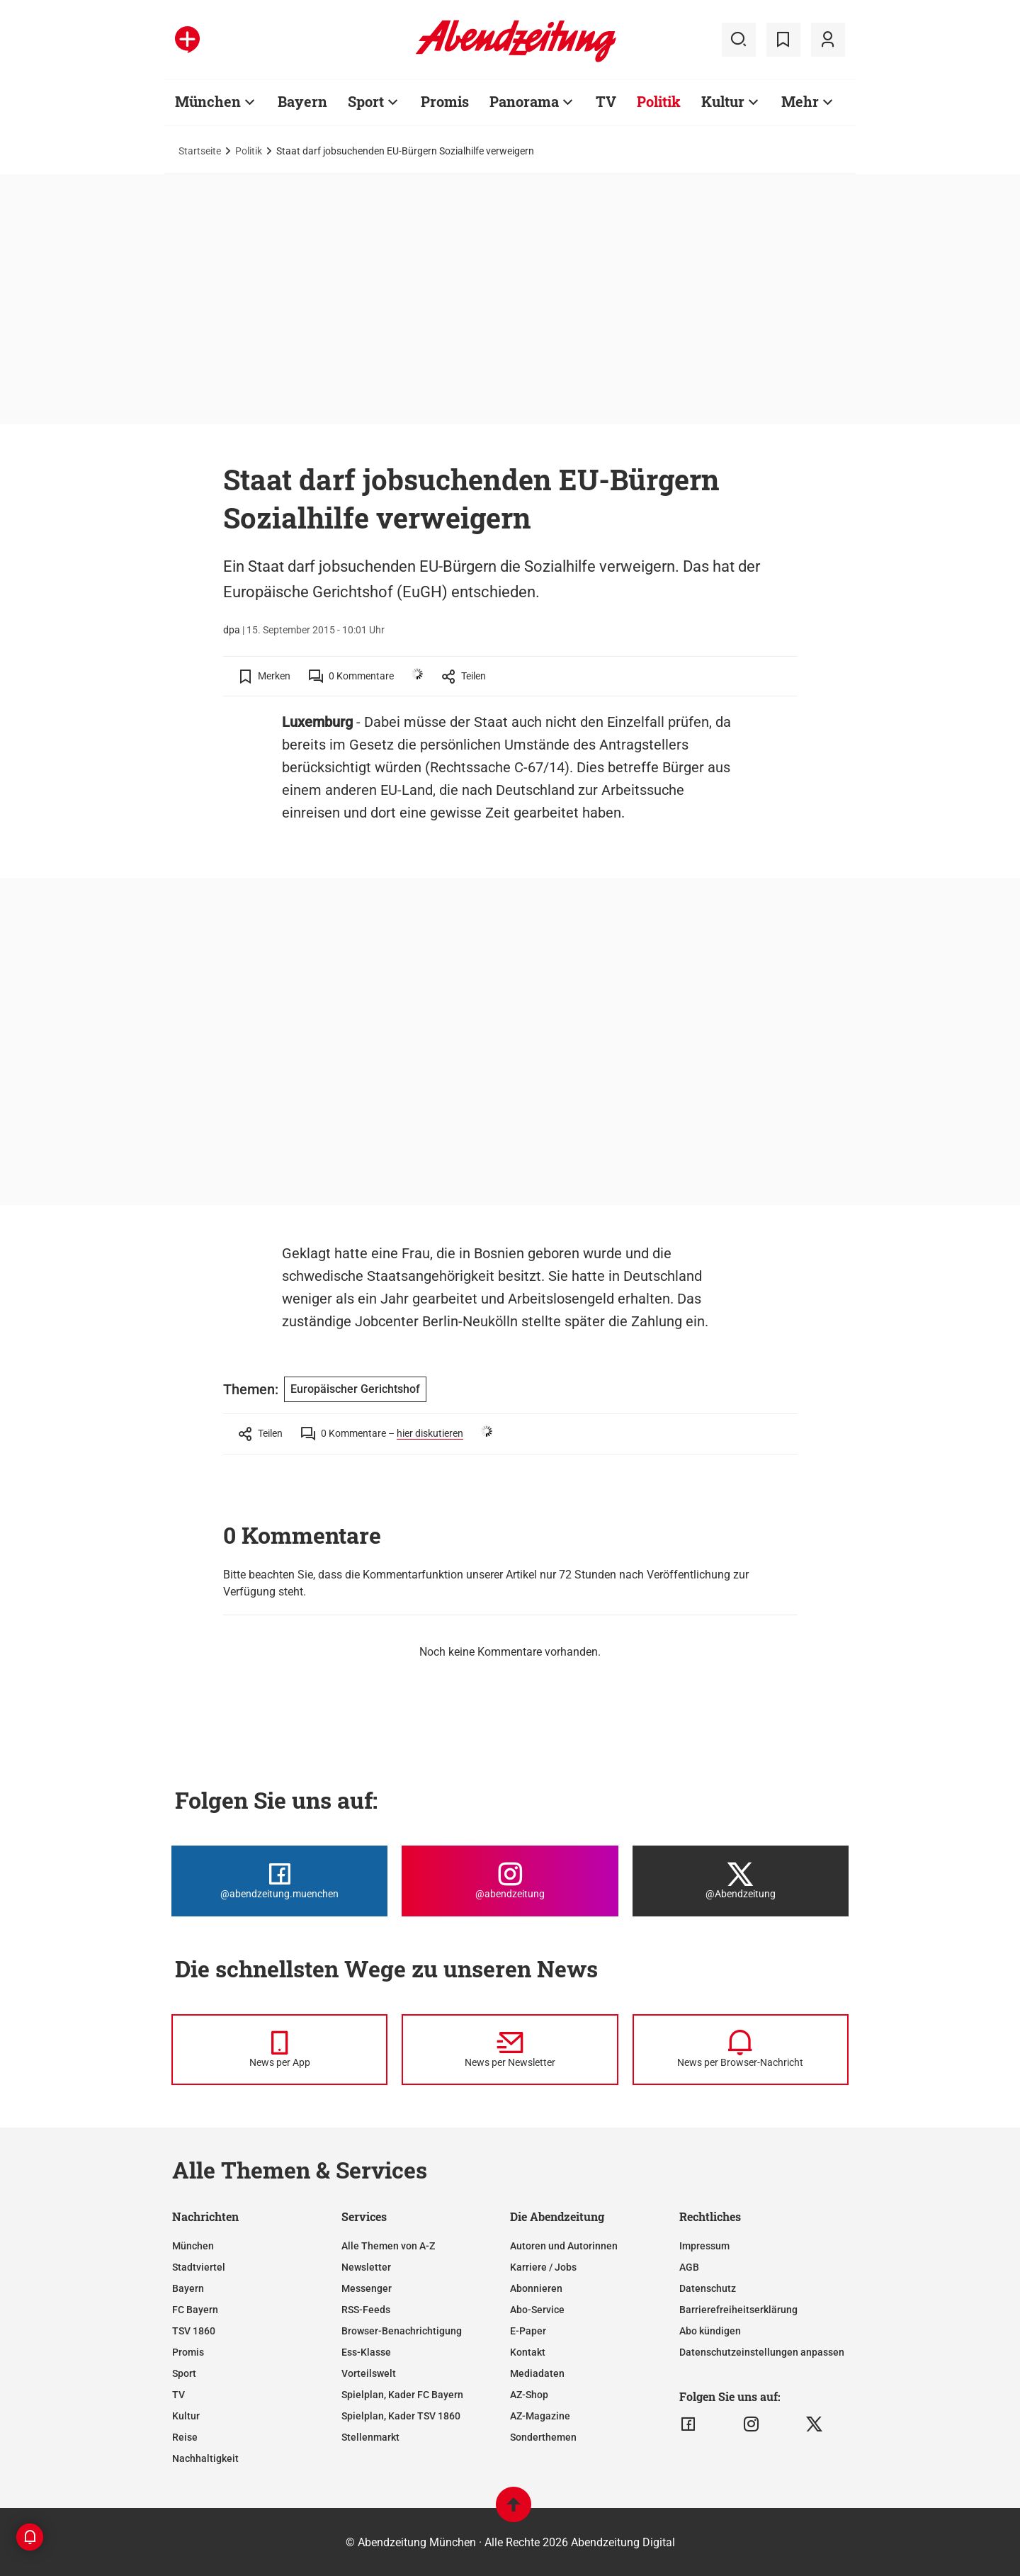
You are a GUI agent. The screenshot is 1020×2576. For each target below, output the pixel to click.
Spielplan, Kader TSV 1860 (400, 2416)
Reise (185, 2437)
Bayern (188, 2288)
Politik (248, 151)
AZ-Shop (529, 2394)
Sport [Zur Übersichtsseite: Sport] (366, 101)
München (193, 2246)
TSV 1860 (193, 2331)
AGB (689, 2267)
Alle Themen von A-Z (388, 2246)
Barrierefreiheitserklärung (738, 2309)
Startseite (199, 151)
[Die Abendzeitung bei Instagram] (510, 1881)
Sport (184, 2373)
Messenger (366, 2288)
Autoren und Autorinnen (564, 2246)
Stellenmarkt (370, 2437)
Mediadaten (537, 2373)
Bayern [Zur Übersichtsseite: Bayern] (302, 101)
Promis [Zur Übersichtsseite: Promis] (445, 101)
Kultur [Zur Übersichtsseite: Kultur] (722, 101)
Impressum (704, 2246)
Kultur (186, 2416)
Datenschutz (707, 2288)
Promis (188, 2352)
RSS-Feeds (365, 2309)
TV (178, 2394)
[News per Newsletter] (510, 2049)
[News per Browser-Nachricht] (741, 2049)
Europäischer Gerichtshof (355, 1389)
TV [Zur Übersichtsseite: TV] (606, 101)
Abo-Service (537, 2309)
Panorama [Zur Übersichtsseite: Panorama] (524, 101)
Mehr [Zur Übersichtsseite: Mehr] (800, 101)
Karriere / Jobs (543, 2267)
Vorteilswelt (368, 2373)
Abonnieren (536, 2288)
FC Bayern (195, 2309)
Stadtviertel (198, 2267)
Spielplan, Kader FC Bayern (402, 2394)
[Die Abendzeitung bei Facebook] (279, 1881)
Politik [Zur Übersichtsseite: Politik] (659, 101)
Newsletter (366, 2267)
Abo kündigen (710, 2331)
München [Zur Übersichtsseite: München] (208, 101)
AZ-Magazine (540, 2416)
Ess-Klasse (366, 2352)
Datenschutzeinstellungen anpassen (761, 2352)
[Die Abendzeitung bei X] (741, 1881)
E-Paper (528, 2331)
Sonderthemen (543, 2437)
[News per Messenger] (279, 2049)
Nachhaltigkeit (205, 2458)
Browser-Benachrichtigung (401, 2331)
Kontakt (527, 2352)
